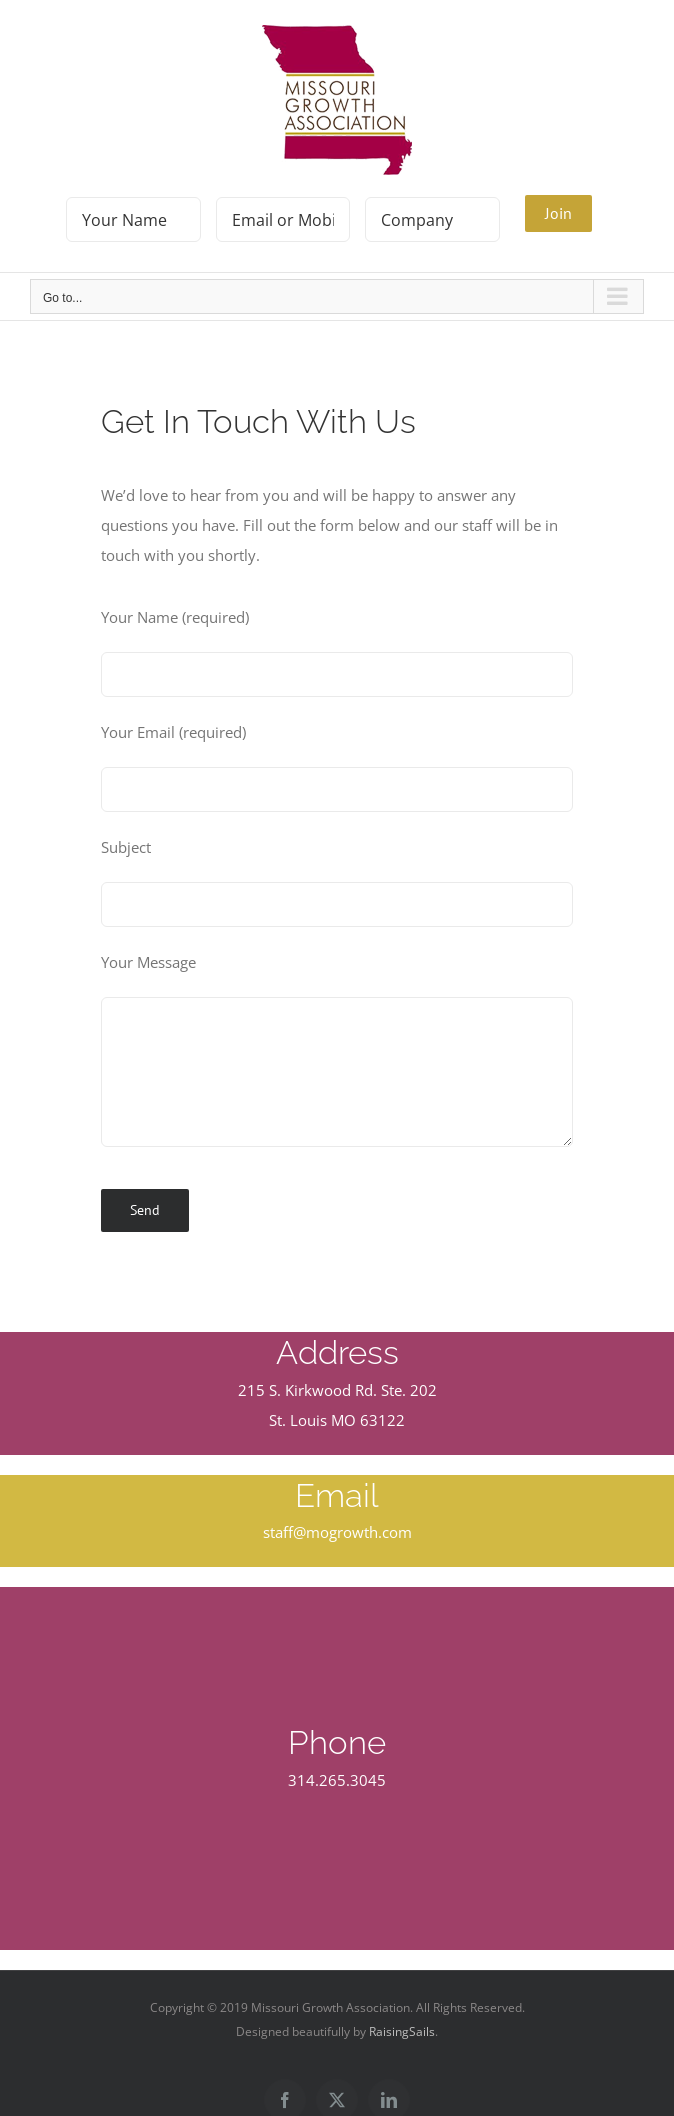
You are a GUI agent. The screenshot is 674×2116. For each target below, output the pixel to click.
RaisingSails (402, 2031)
